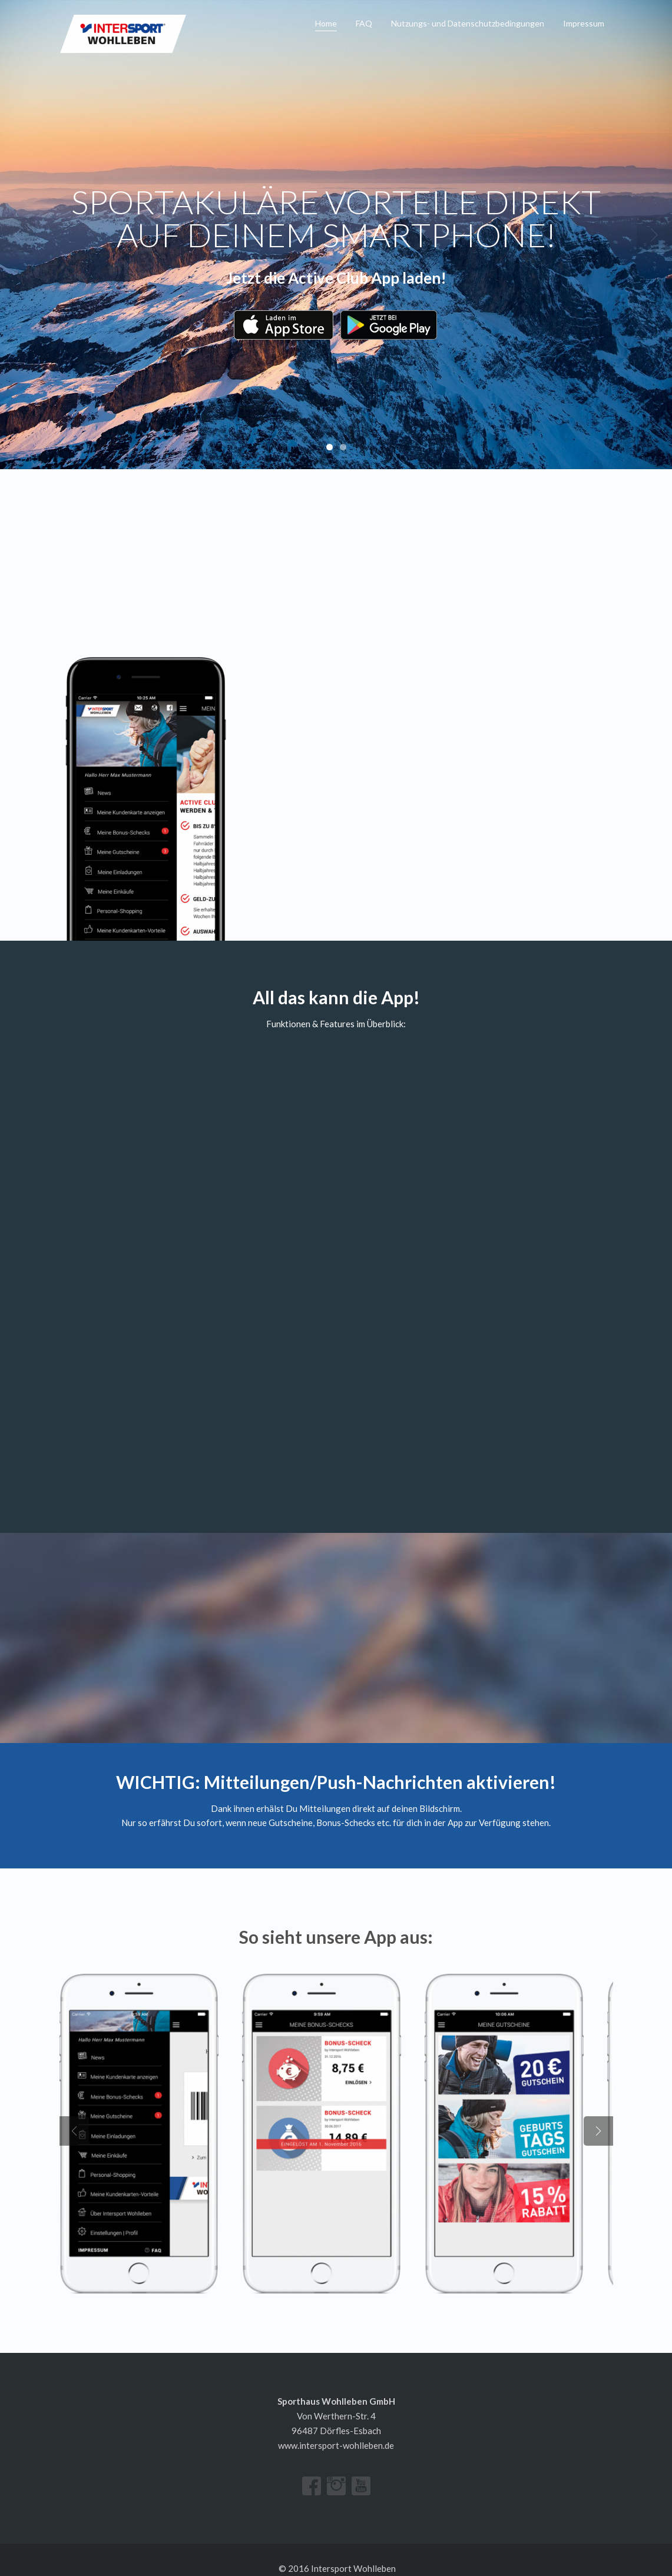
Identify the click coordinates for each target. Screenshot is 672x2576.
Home (326, 23)
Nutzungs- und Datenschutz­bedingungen (467, 23)
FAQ (364, 23)
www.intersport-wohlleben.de (336, 2427)
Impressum (583, 23)
